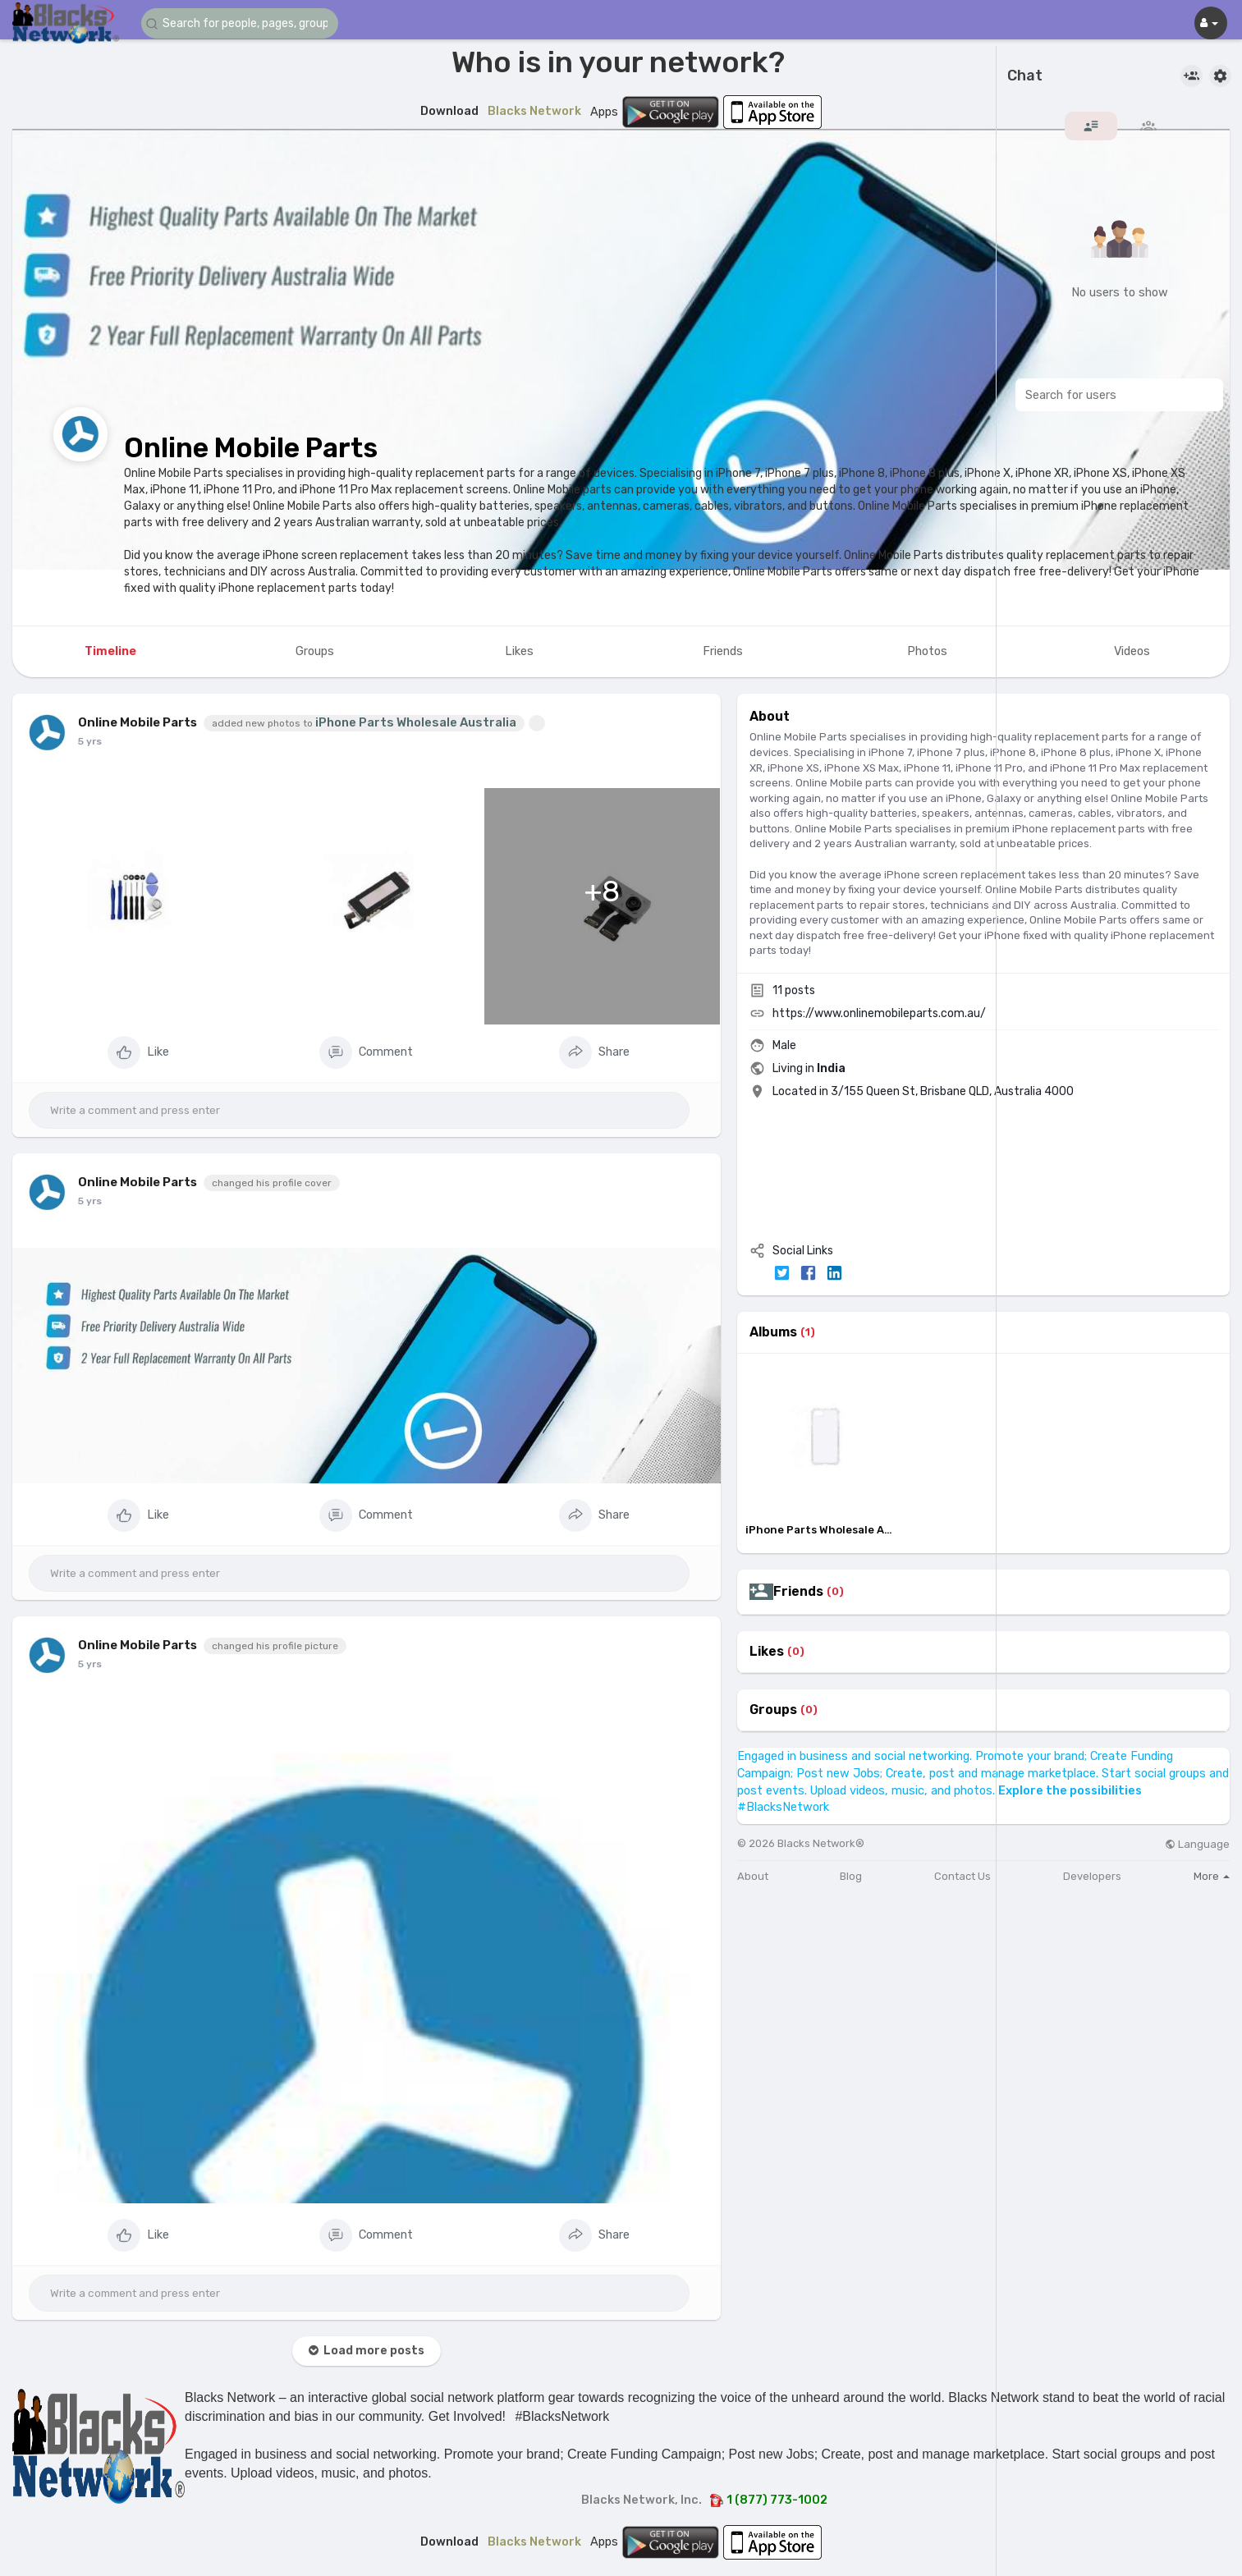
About (752, 1876)
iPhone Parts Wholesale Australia (415, 722)
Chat (1025, 76)
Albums (773, 1332)
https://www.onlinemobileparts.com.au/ (879, 1013)
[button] (239, 23)
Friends (798, 1591)
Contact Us (962, 1876)
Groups (773, 1710)
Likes (766, 1651)
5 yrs (90, 741)
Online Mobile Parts (251, 448)
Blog (851, 1876)
